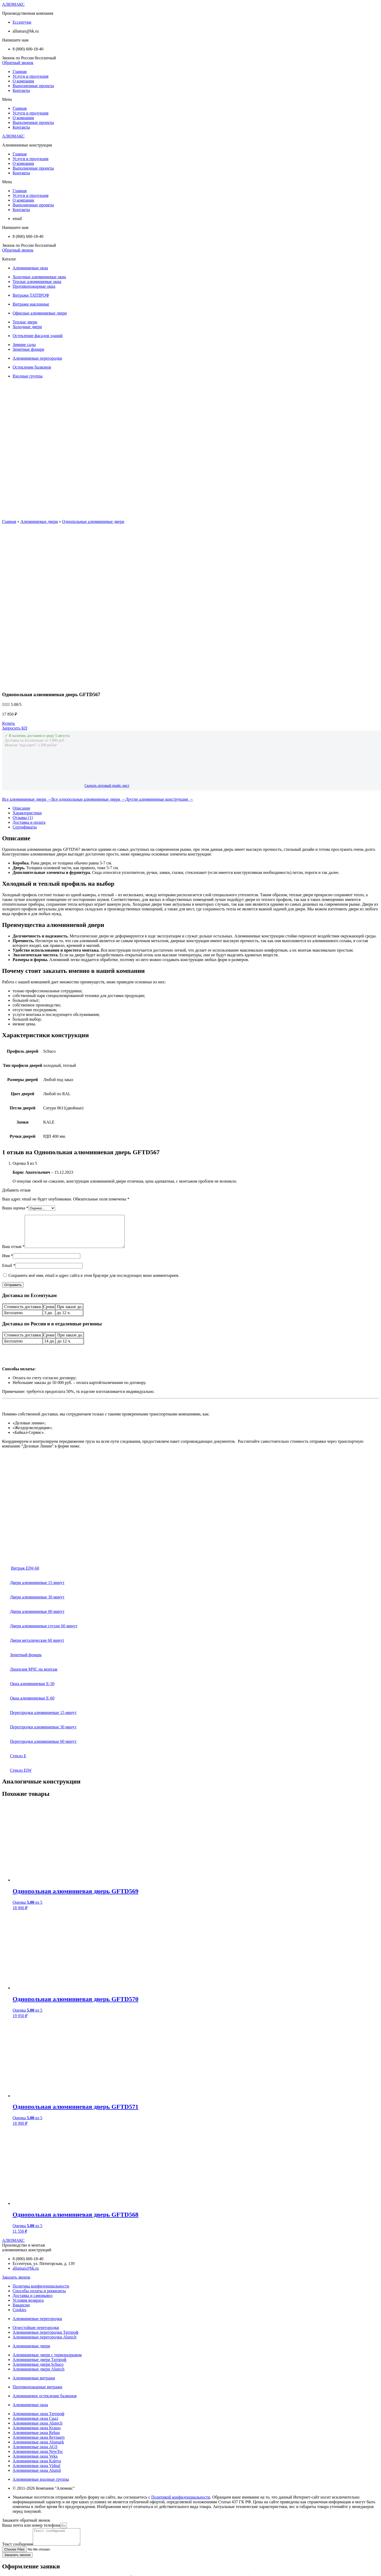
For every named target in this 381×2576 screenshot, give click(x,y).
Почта (7, 2443)
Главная (20, 71)
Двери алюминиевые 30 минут (33, 1449)
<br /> (45, 1356)
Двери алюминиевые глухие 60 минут (39, 1478)
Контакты (21, 90)
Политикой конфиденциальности (180, 2349)
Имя (7, 1108)
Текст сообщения (17, 2399)
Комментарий (14, 2471)
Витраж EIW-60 (25, 1420)
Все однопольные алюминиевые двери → (88, 645)
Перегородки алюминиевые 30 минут (39, 1579)
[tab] (196, 654)
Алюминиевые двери (39, 521)
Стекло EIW (17, 1622)
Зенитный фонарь (21, 1507)
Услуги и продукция (31, 76)
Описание (21, 654)
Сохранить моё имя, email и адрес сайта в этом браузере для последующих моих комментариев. (93, 1128)
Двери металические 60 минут (33, 1493)
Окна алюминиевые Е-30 (28, 1536)
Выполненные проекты (33, 85)
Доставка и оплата (29, 668)
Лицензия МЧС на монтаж (29, 1521)
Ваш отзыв (13, 1099)
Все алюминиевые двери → (26, 645)
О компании (23, 81)
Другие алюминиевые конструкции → (159, 645)
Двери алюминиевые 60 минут (33, 1464)
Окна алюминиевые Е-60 (28, 1550)
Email (8, 1118)
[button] (17, 62)
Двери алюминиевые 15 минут (33, 1435)
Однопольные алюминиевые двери (93, 521)
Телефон (9, 2449)
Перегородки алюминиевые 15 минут (39, 1565)
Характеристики (27, 659)
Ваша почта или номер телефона (31, 2377)
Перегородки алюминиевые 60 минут (39, 1594)
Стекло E (14, 1608)
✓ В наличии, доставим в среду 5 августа (37, 582)
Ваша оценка (15, 1054)
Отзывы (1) (23, 664)
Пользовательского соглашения (209, 2491)
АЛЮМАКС (13, 4)
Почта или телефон (19, 2522)
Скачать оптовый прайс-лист (106, 632)
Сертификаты (25, 673)
